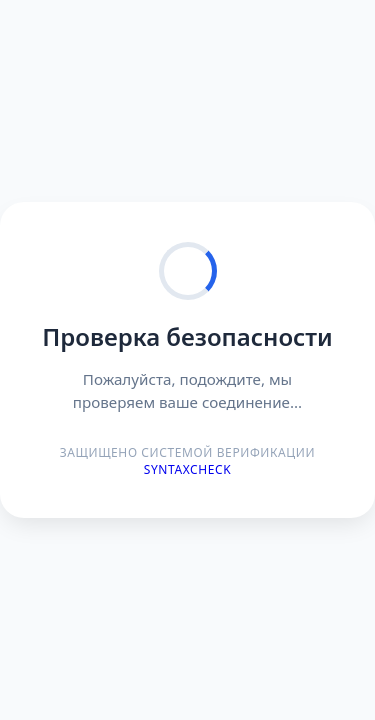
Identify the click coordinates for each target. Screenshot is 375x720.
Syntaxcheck (188, 469)
